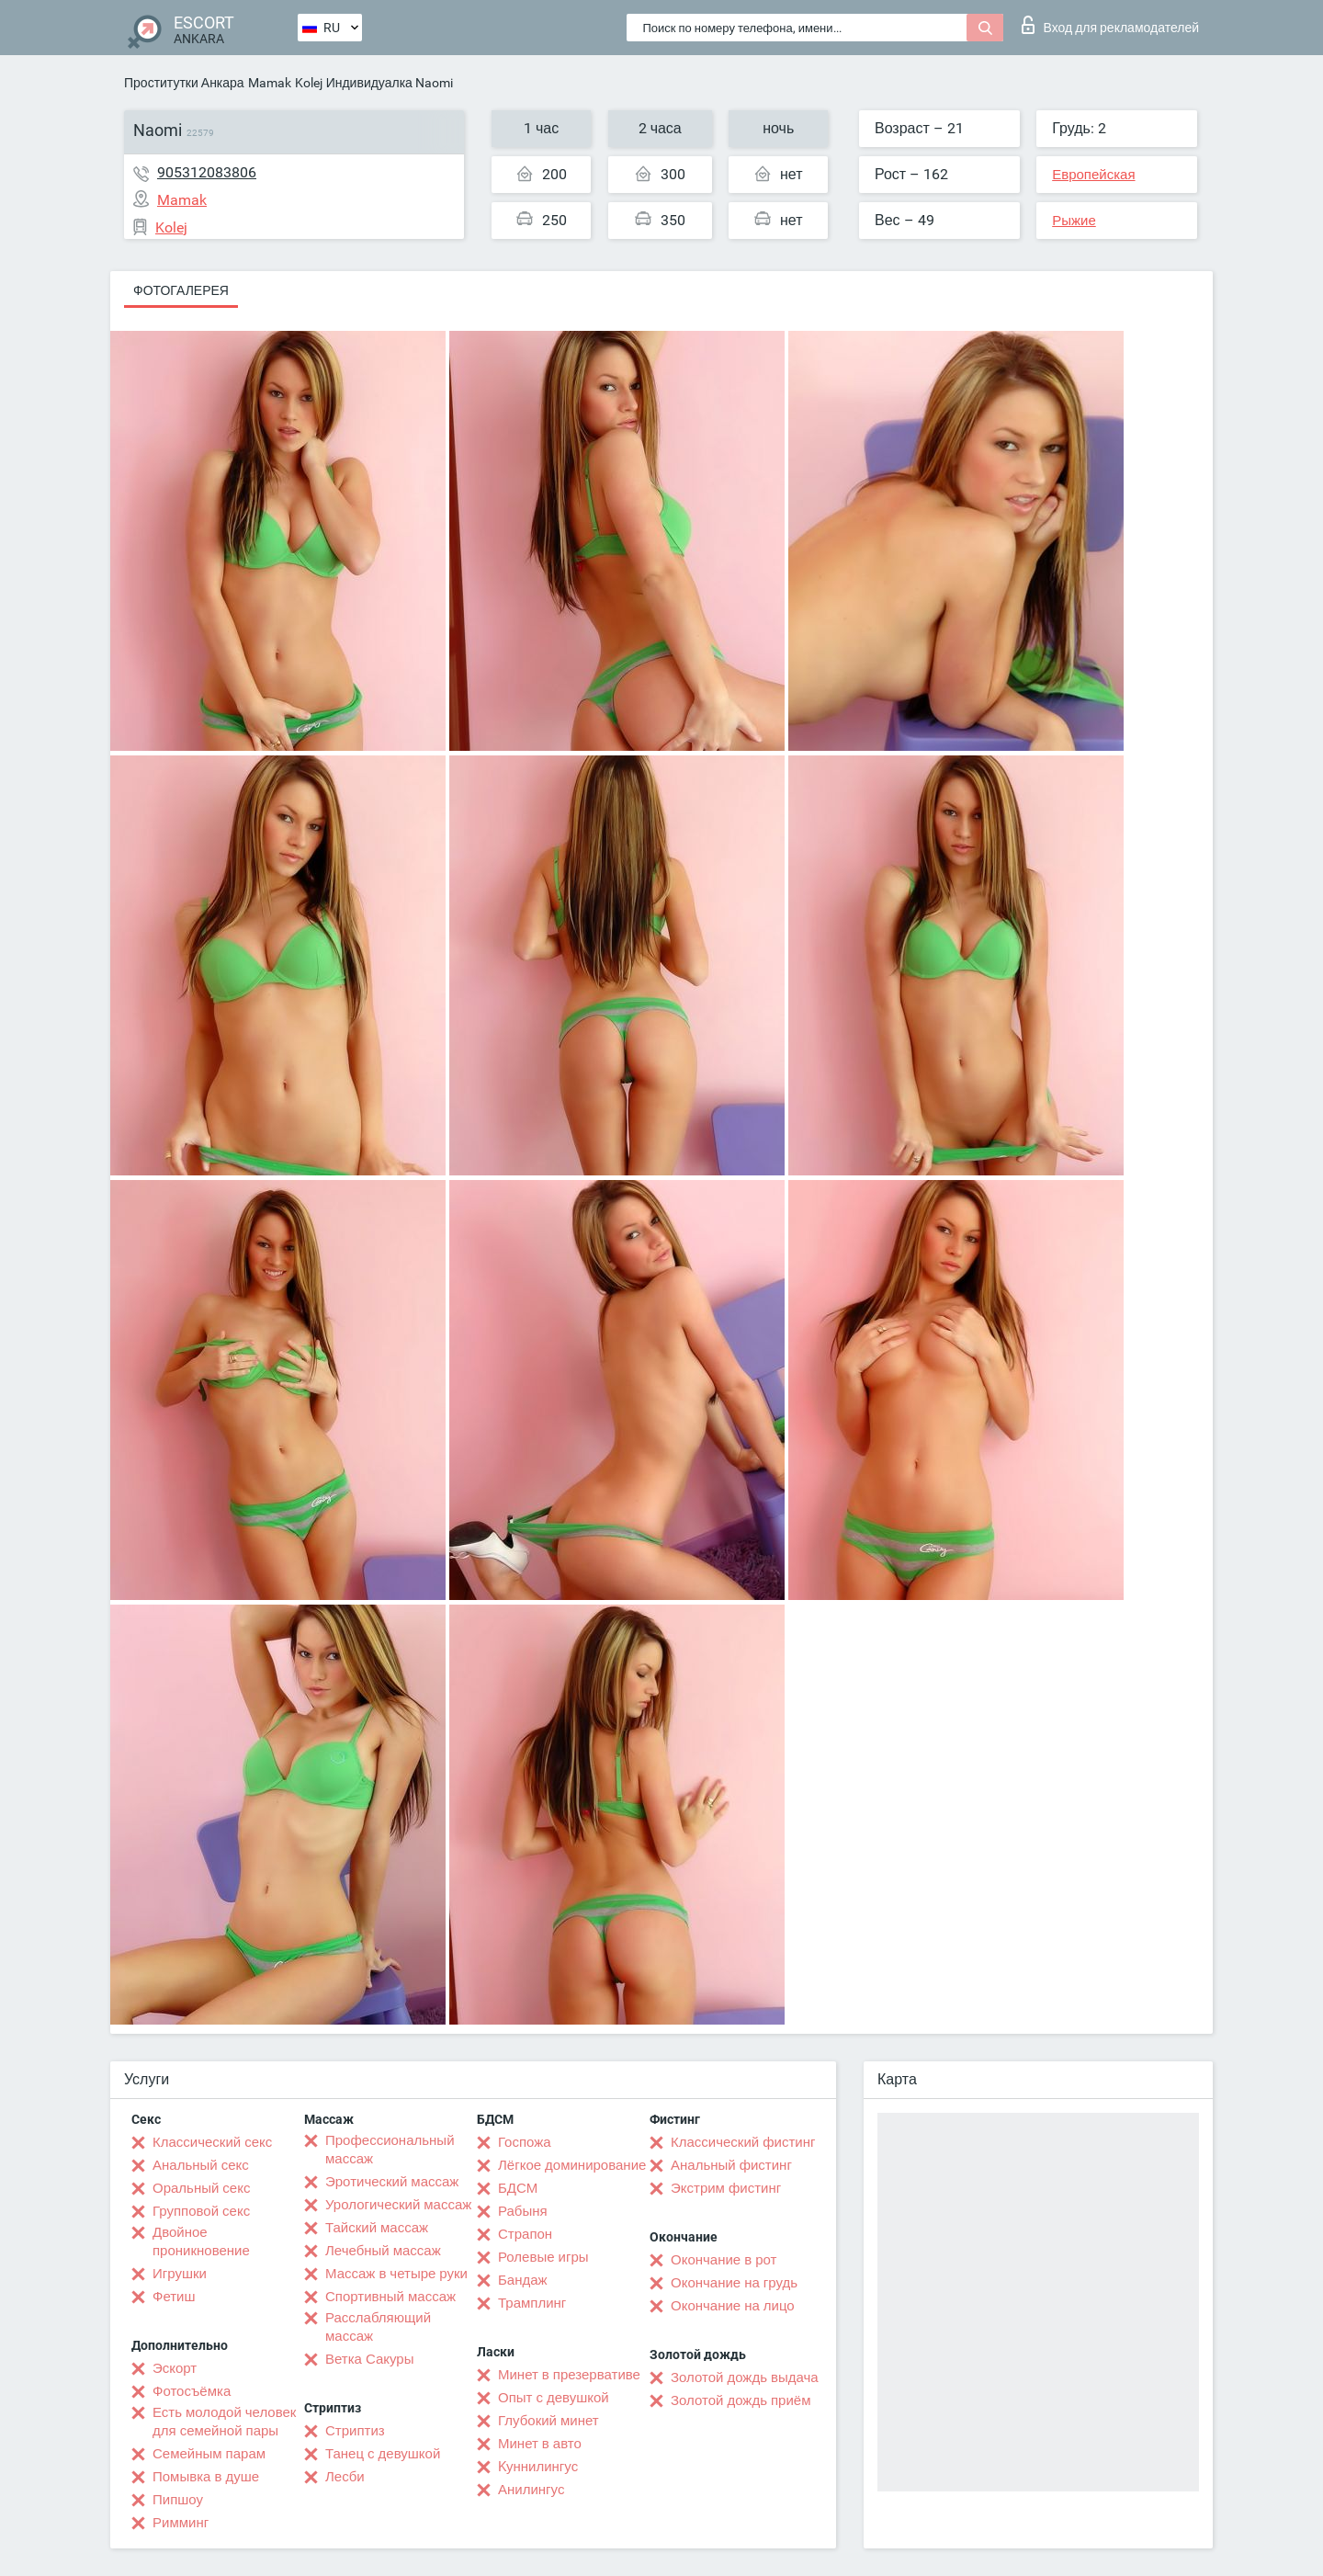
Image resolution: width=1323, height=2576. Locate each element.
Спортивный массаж (390, 2296)
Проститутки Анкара (184, 82)
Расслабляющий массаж (378, 2326)
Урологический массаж (398, 2204)
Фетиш (174, 2296)
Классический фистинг (743, 2142)
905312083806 (206, 172)
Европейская (1093, 174)
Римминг (181, 2522)
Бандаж (523, 2280)
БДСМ (517, 2188)
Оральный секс (201, 2188)
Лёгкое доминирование (572, 2165)
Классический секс (212, 2142)
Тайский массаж (376, 2227)
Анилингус (531, 2489)
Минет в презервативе (569, 2374)
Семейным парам (209, 2453)
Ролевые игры (543, 2257)
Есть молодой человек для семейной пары (224, 2421)
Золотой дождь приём (740, 2400)
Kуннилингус (538, 2466)
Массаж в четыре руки (396, 2273)
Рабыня (523, 2211)
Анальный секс (201, 2165)
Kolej (308, 82)
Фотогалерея (181, 290)
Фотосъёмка (192, 2391)
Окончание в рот (723, 2260)
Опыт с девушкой (553, 2397)
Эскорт (175, 2368)
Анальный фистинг (731, 2165)
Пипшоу (178, 2499)
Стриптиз (355, 2431)
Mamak (269, 82)
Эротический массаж (391, 2181)
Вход (1110, 25)
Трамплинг (532, 2303)
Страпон (525, 2234)
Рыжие (1074, 220)
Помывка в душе (206, 2476)
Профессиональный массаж (390, 2149)
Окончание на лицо (733, 2306)
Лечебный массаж (383, 2250)
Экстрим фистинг (726, 2188)
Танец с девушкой (382, 2453)
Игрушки (180, 2273)
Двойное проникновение (201, 2241)
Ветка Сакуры (369, 2359)
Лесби (345, 2476)
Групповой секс (201, 2211)
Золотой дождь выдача (745, 2377)
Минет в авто (540, 2443)
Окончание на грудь (734, 2283)
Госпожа (524, 2142)
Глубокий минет (548, 2420)
